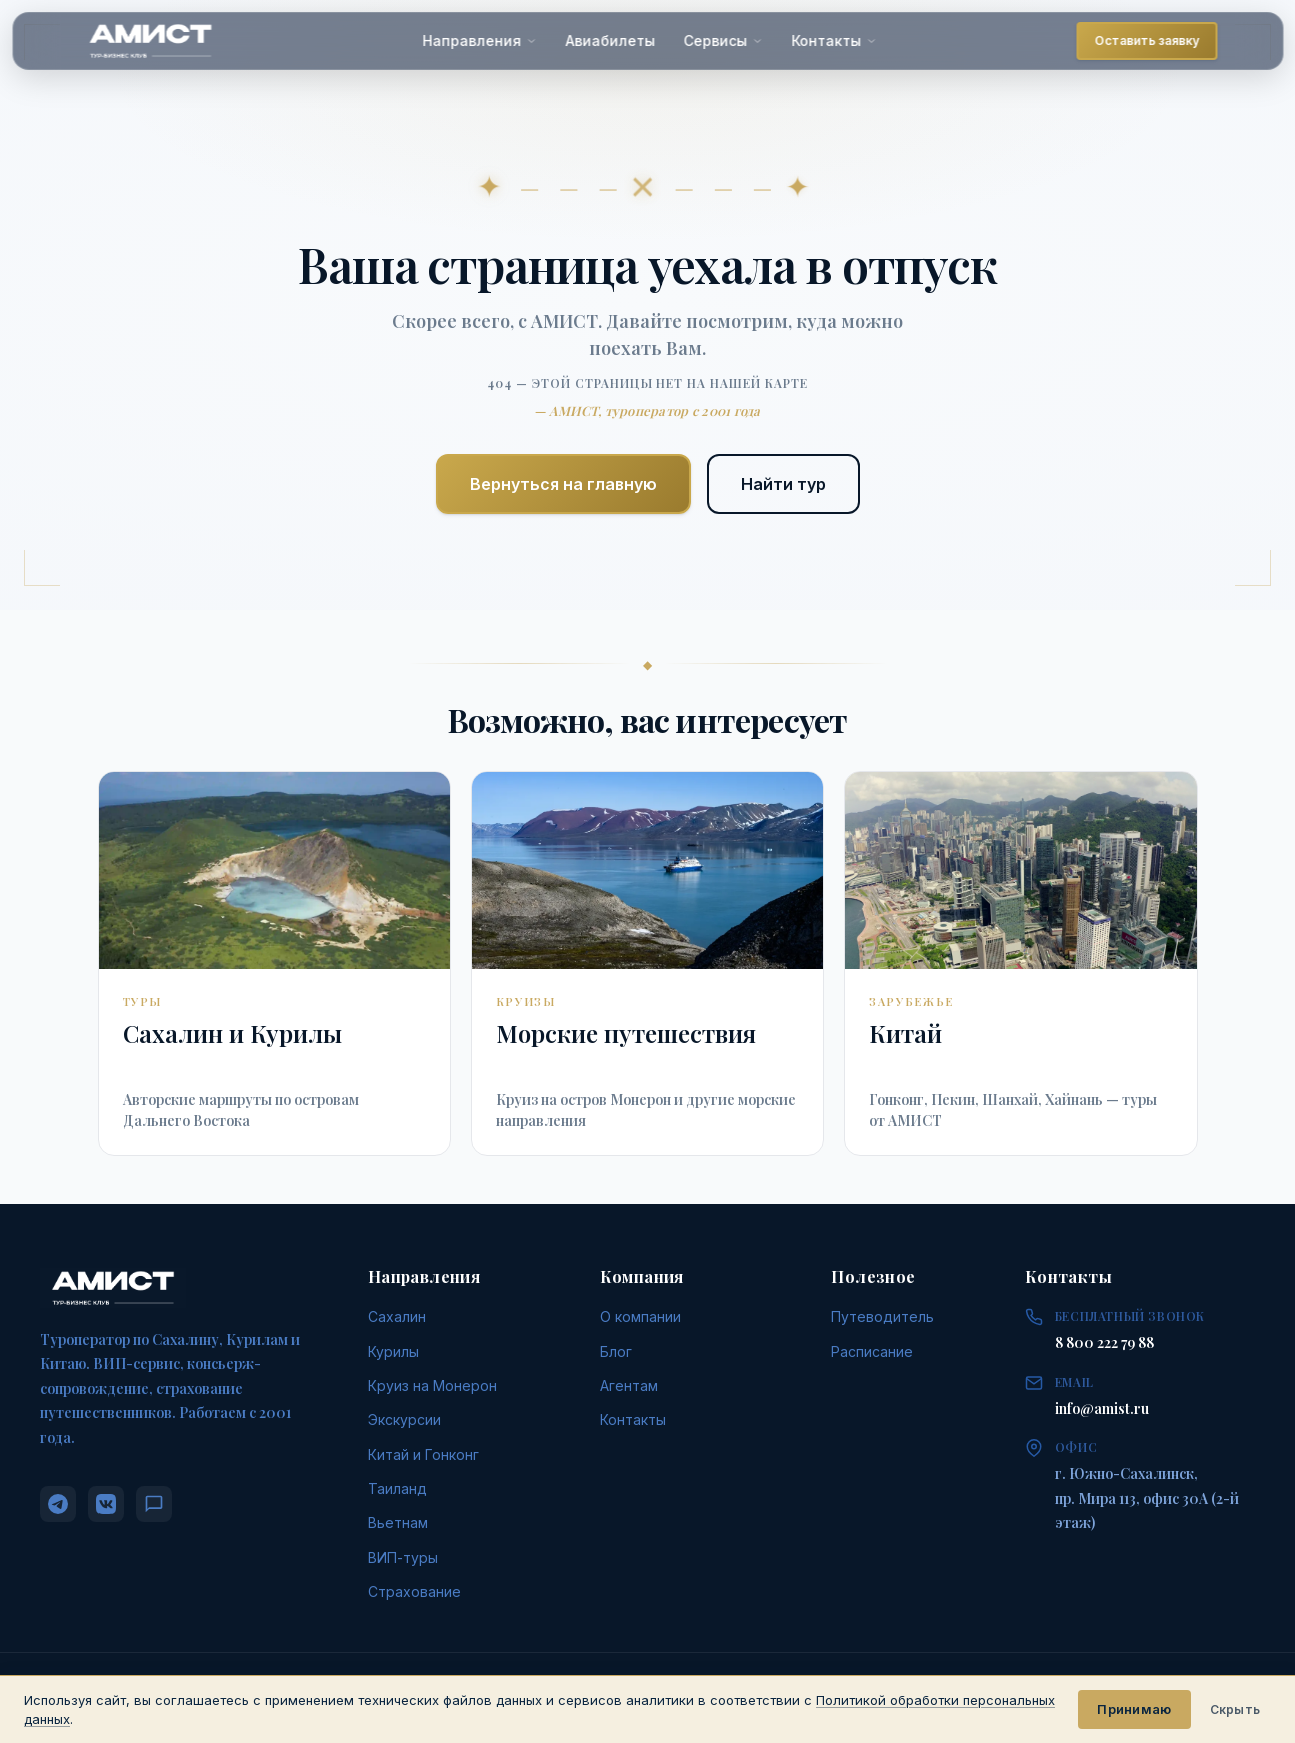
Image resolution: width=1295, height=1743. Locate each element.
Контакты (835, 40)
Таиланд (397, 1488)
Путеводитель (882, 1316)
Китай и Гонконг (423, 1454)
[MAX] (154, 1504)
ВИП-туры (403, 1557)
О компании (640, 1316)
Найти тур (783, 484)
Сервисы (724, 40)
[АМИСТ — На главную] (150, 41)
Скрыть (1235, 1709)
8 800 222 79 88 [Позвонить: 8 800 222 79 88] (1104, 1342)
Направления (480, 40)
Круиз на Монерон (432, 1385)
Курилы (393, 1351)
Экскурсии (404, 1419)
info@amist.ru (1102, 1408)
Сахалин (397, 1316)
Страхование (414, 1591)
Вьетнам (398, 1522)
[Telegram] (58, 1504)
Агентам (629, 1385)
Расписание (872, 1351)
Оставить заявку (1147, 40)
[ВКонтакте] (106, 1504)
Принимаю (1134, 1709)
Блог (616, 1351)
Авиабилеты (611, 40)
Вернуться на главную (563, 484)
